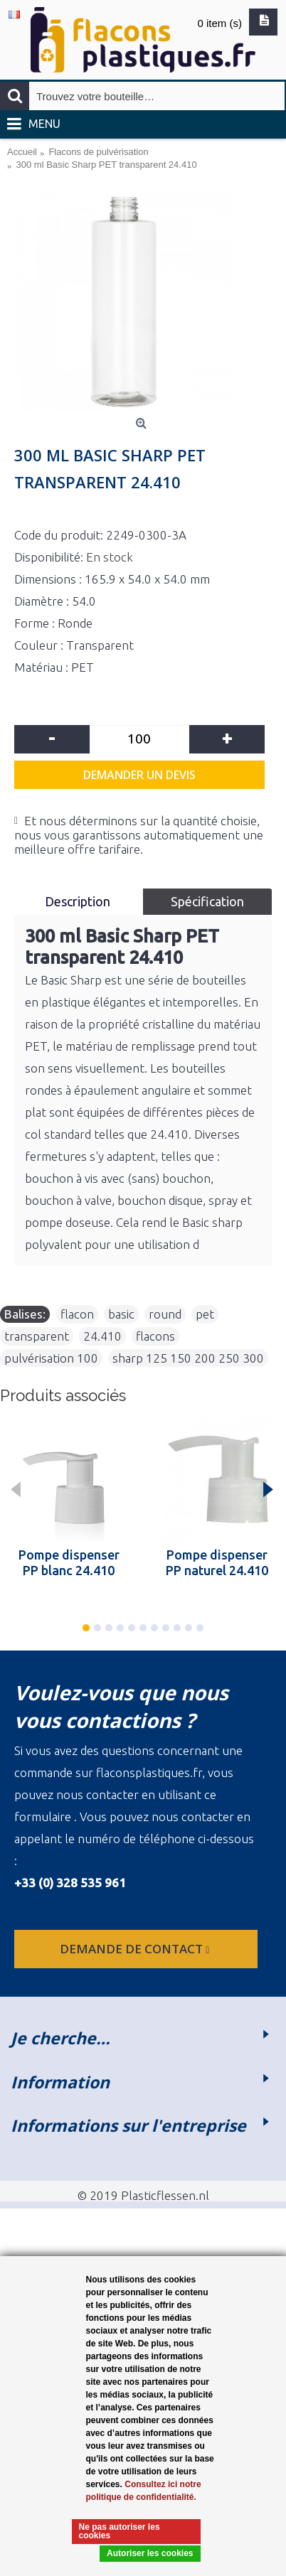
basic (121, 1314)
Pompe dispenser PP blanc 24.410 (69, 1562)
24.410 (102, 1336)
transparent (36, 1336)
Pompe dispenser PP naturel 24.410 (217, 1562)
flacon (77, 1314)
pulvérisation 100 (51, 1358)
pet (205, 1314)
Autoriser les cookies (150, 2553)
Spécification (207, 901)
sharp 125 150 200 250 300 (188, 1358)
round (165, 1314)
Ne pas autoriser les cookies (119, 2531)
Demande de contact (136, 1949)
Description (79, 901)
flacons (155, 1336)
